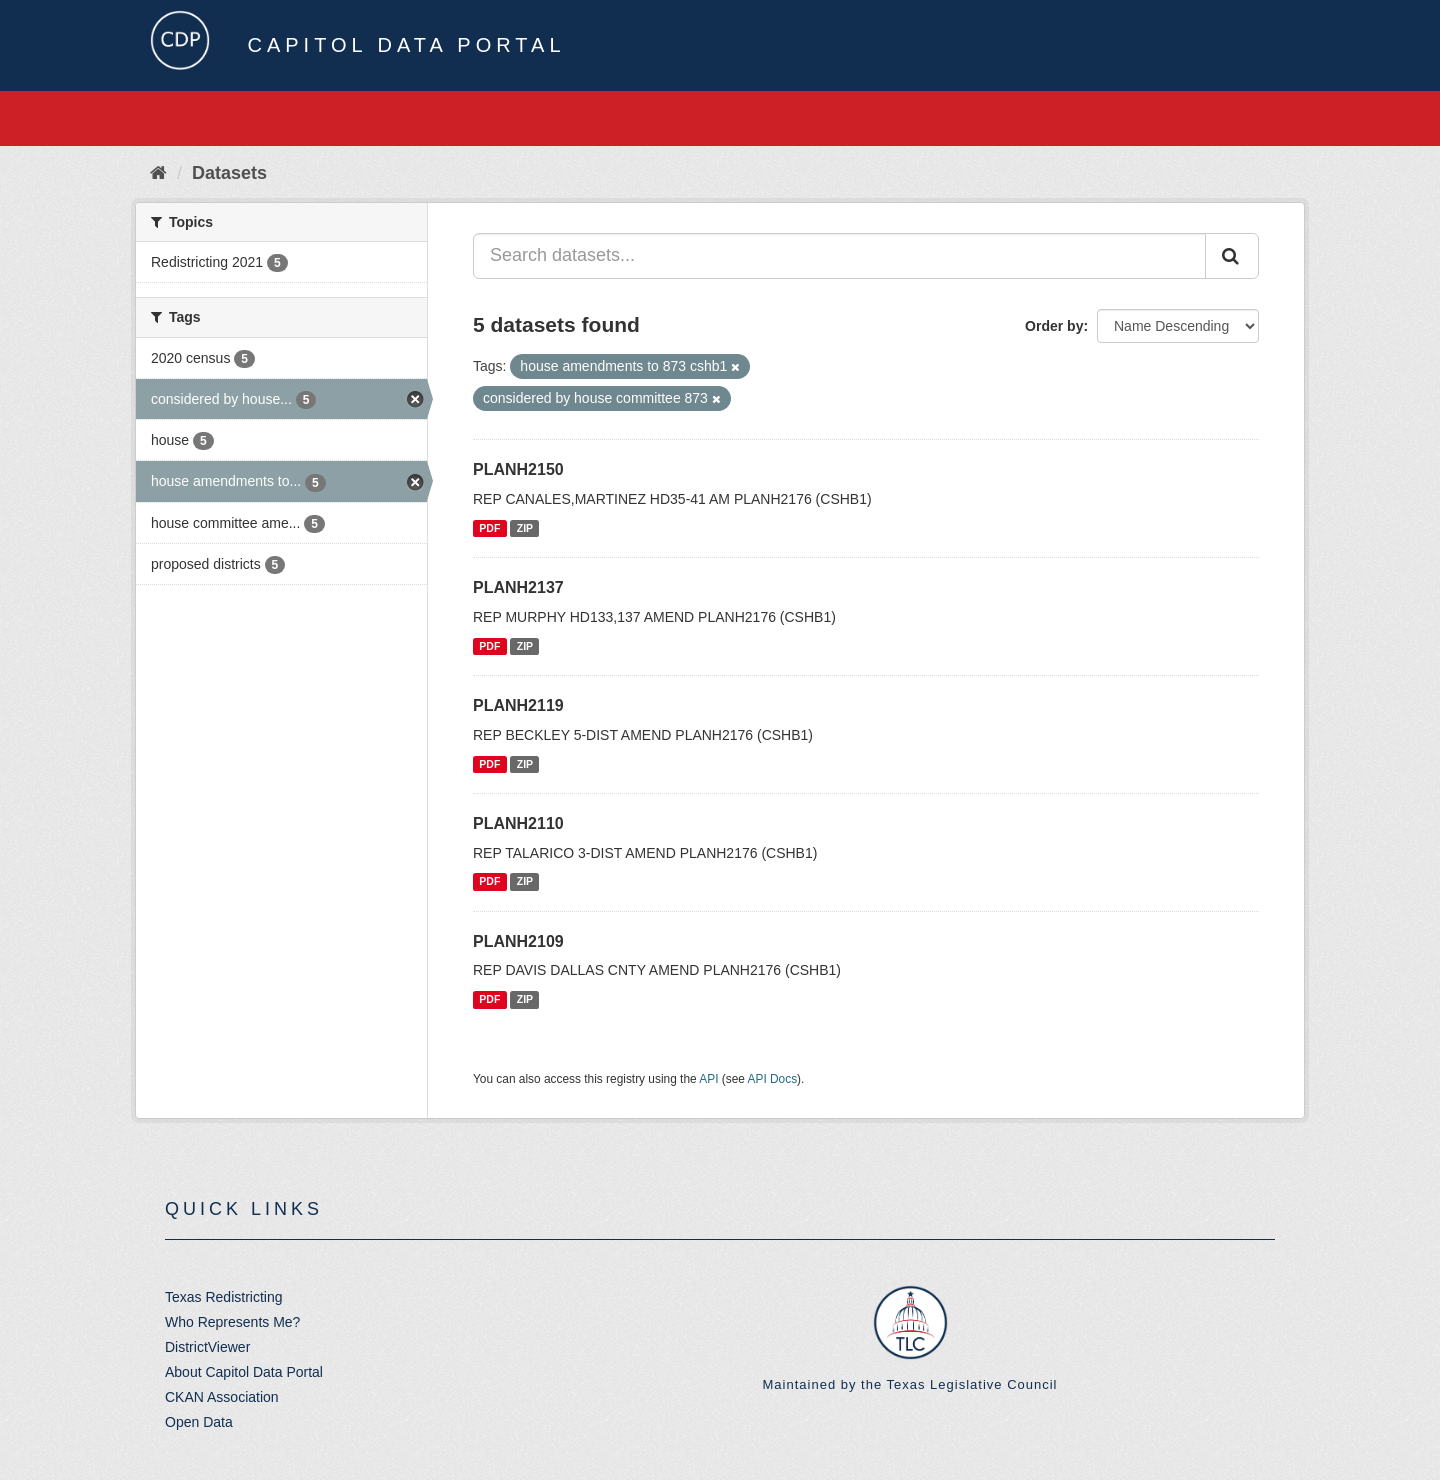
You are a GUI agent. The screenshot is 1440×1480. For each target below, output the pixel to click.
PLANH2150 (518, 469)
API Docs (773, 1079)
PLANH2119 (518, 705)
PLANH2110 (518, 823)
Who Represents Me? (232, 1322)
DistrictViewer (207, 1347)
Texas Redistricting (224, 1297)
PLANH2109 (518, 941)
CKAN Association (222, 1397)
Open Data (199, 1422)
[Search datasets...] (839, 256)
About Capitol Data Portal (244, 1372)
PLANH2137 (518, 587)
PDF (489, 528)
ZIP (525, 528)
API (708, 1079)
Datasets (229, 173)
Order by (1054, 326)
